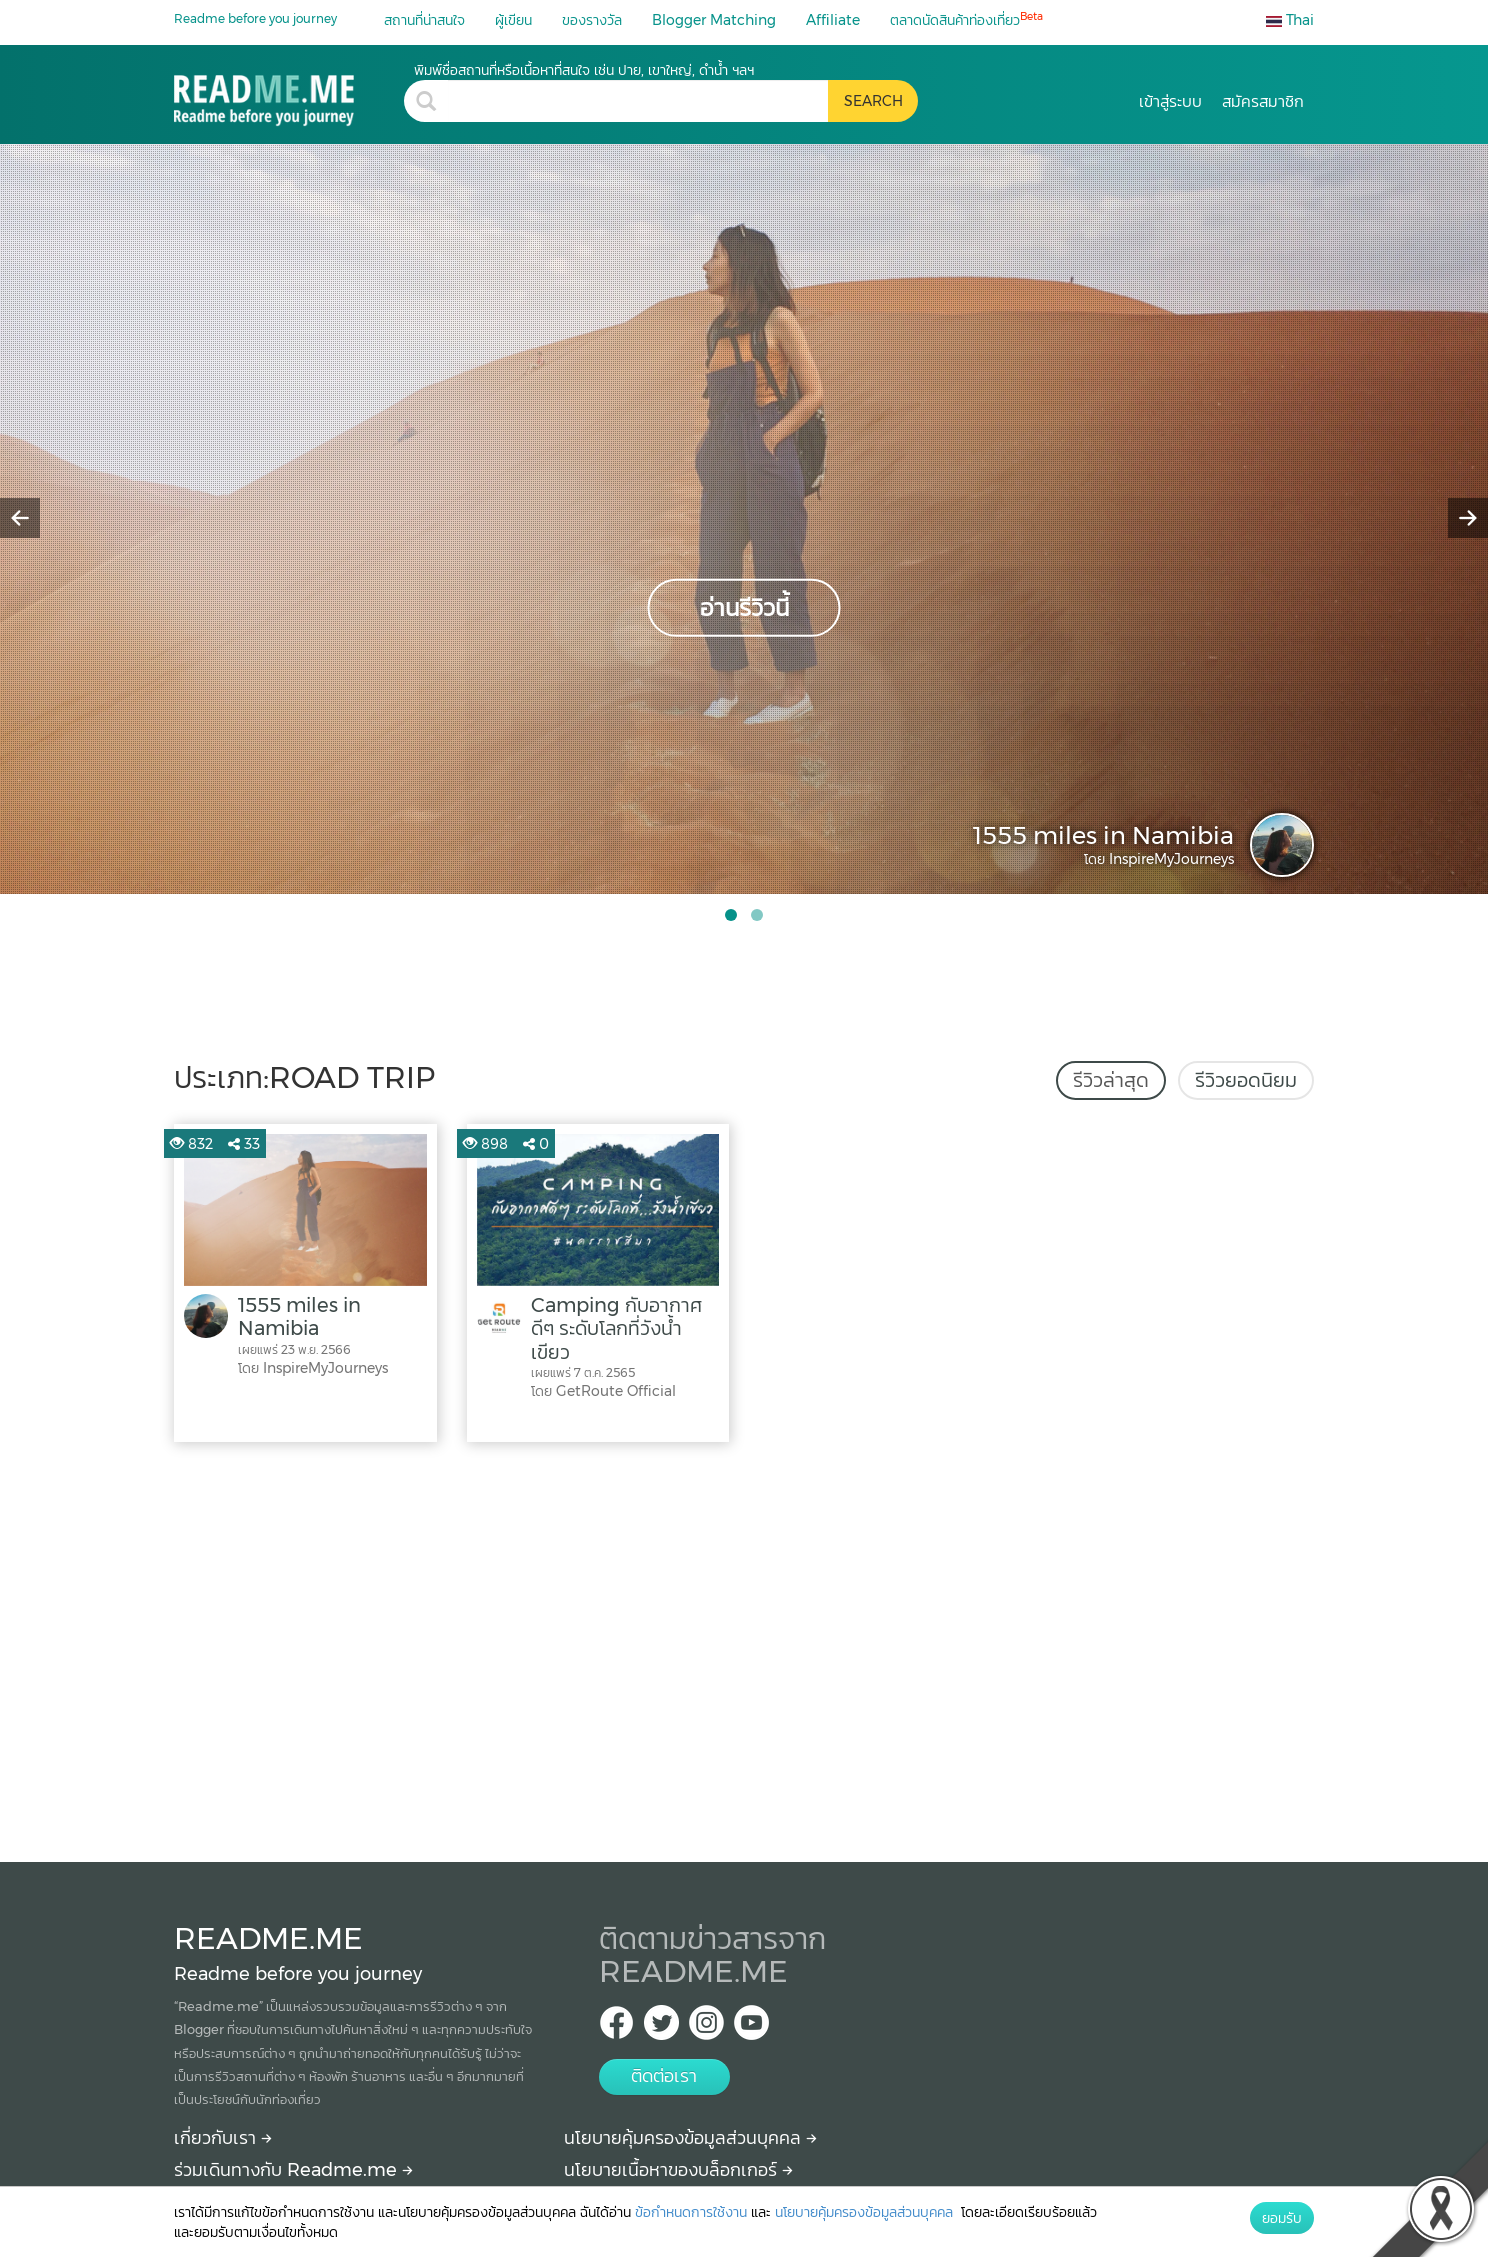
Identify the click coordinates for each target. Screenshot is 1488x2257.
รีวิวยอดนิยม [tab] (1246, 1080)
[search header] (638, 101)
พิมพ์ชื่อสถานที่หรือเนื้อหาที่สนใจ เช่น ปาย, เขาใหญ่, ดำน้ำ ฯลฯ (584, 70)
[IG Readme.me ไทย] (706, 2028)
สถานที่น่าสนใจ (424, 20)
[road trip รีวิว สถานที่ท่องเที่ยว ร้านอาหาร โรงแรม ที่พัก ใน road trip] (289, 93)
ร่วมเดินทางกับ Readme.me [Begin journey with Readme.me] (293, 2170)
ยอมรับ (1282, 2218)
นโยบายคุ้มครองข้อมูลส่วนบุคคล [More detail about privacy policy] (690, 2138)
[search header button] (873, 101)
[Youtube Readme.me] (751, 2028)
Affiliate (833, 20)
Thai (1290, 20)
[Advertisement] (744, 1647)
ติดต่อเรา (664, 2076)
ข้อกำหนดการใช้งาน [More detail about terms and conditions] (691, 2212)
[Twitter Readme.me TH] (661, 2028)
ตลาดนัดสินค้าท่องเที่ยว (966, 19)
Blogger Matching (714, 20)
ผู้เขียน (513, 20)
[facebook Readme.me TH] (616, 2028)
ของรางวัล (592, 20)
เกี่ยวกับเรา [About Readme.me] (223, 2138)
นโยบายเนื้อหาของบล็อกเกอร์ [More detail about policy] (678, 2170)
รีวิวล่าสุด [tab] (1111, 1080)
